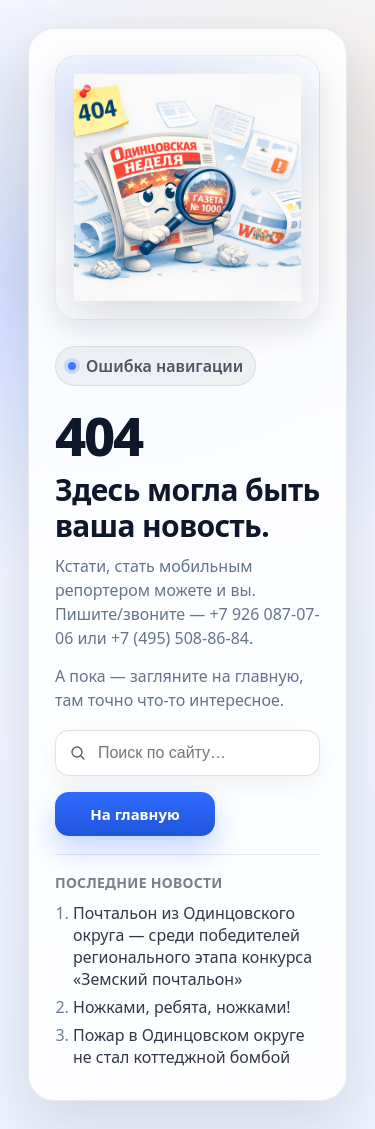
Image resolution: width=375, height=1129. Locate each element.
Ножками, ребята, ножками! (182, 1007)
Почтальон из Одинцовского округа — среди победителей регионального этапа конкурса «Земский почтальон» (192, 946)
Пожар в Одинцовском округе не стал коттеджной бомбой (189, 1046)
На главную (134, 814)
